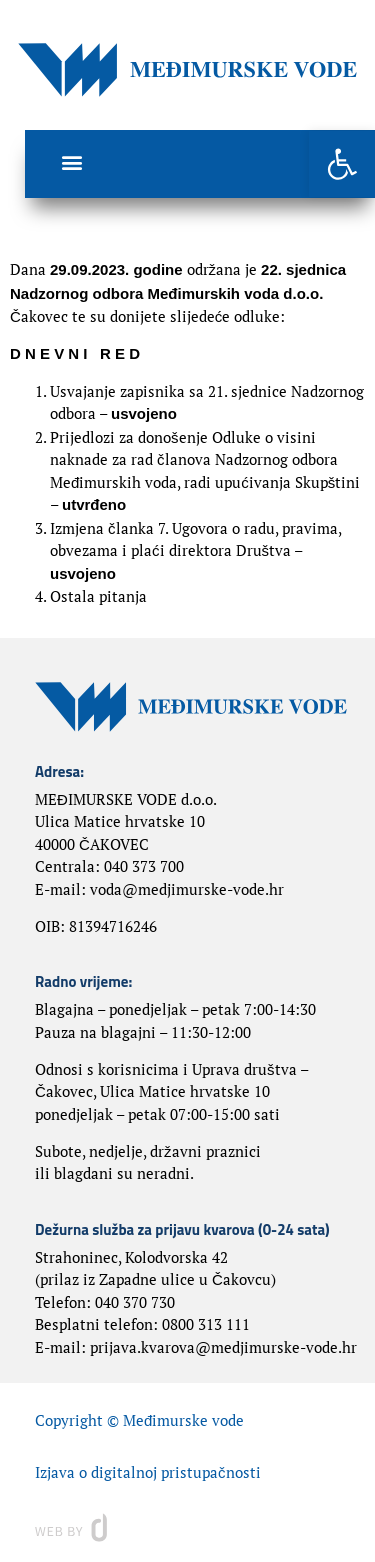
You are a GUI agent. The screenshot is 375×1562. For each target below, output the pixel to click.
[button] (342, 164)
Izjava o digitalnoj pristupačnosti (148, 1472)
